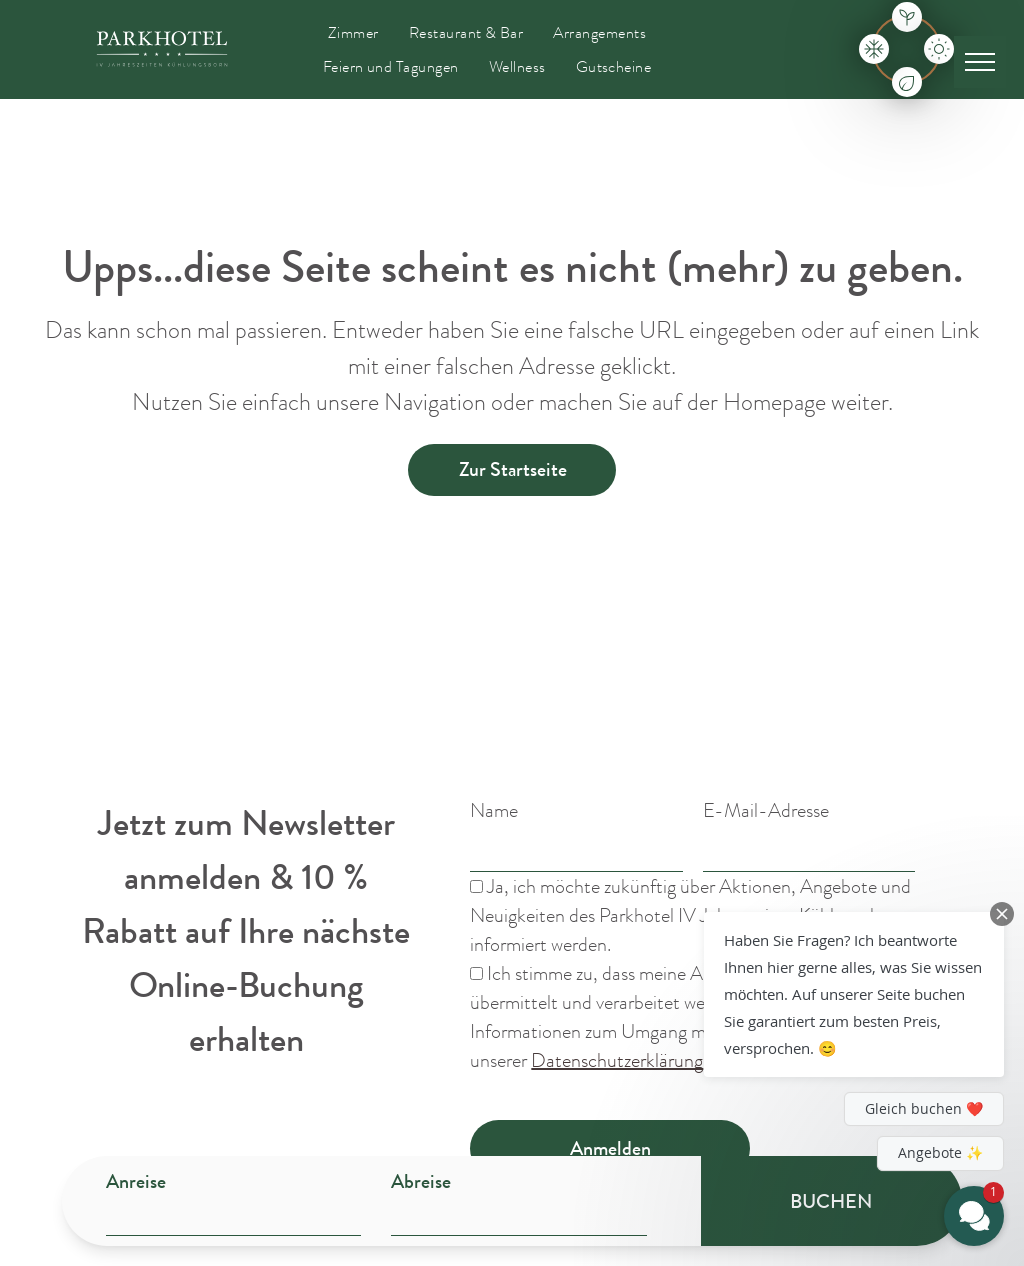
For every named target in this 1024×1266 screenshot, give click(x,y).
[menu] (980, 62)
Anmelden (610, 1148)
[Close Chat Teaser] (1002, 914)
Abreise (421, 1181)
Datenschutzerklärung (617, 1060)
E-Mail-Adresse (766, 810)
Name (494, 810)
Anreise (136, 1181)
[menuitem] (353, 32)
